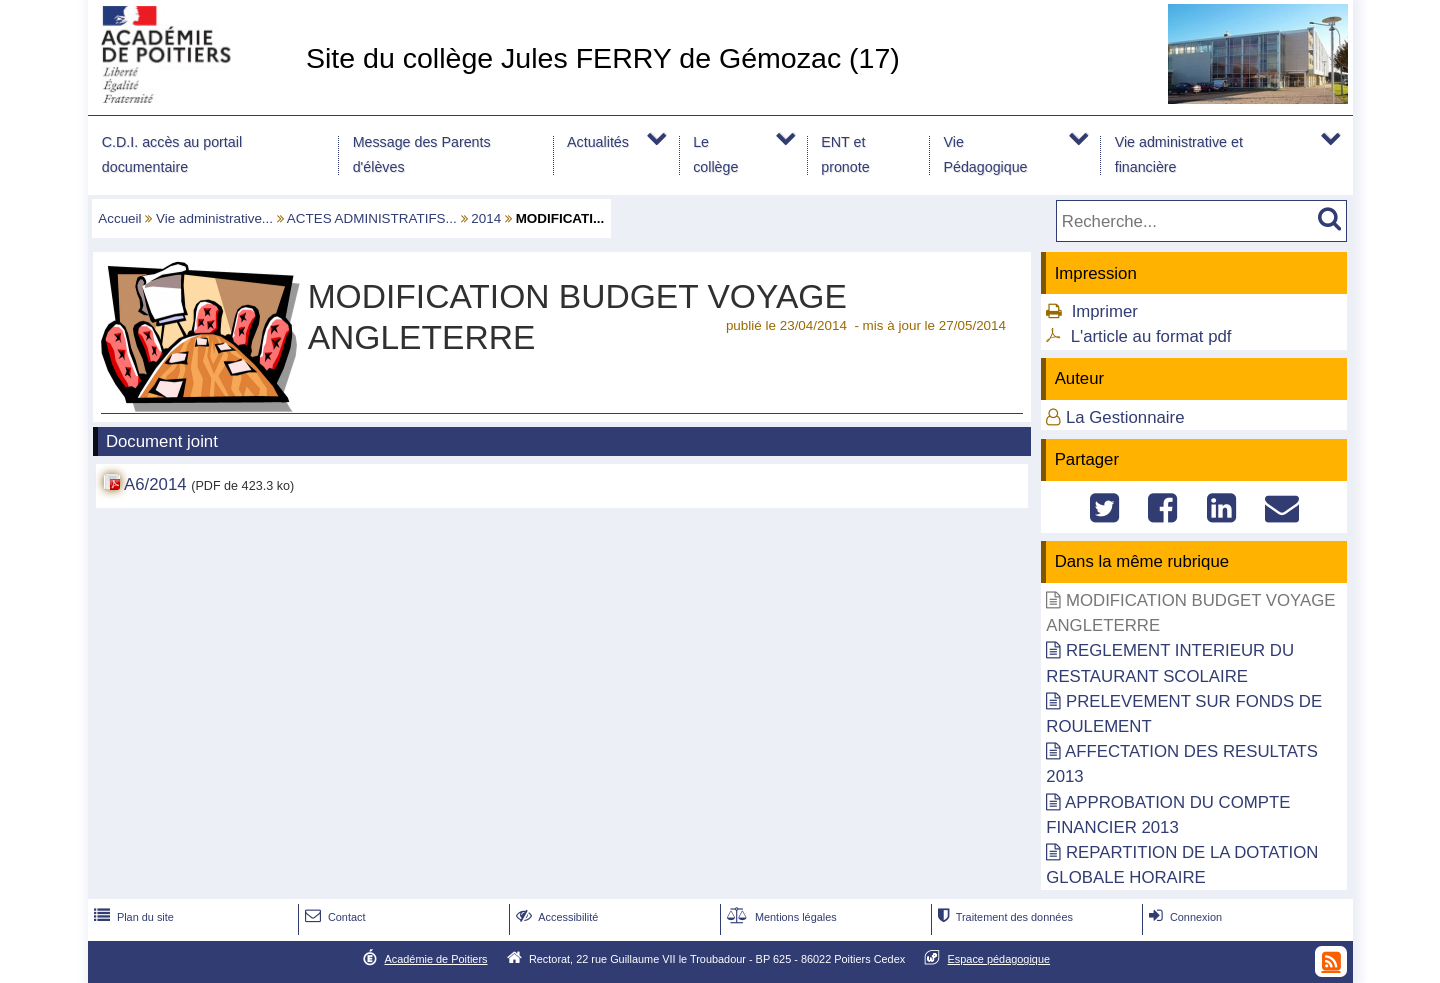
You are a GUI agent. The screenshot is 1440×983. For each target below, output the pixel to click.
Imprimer (1105, 311)
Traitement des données (1003, 917)
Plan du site (132, 917)
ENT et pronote (845, 154)
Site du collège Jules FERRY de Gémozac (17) (603, 58)
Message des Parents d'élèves (422, 154)
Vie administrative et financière (1179, 154)
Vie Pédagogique (985, 154)
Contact (333, 917)
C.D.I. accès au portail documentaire (172, 154)
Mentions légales (780, 917)
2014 (486, 218)
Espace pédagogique (999, 959)
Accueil (119, 218)
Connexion (1183, 917)
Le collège (715, 154)
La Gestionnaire (1125, 417)
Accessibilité (555, 917)
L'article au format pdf (1151, 336)
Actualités (598, 142)
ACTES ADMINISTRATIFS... (372, 218)
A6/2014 (155, 484)
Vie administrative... (214, 218)
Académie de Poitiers (435, 959)
